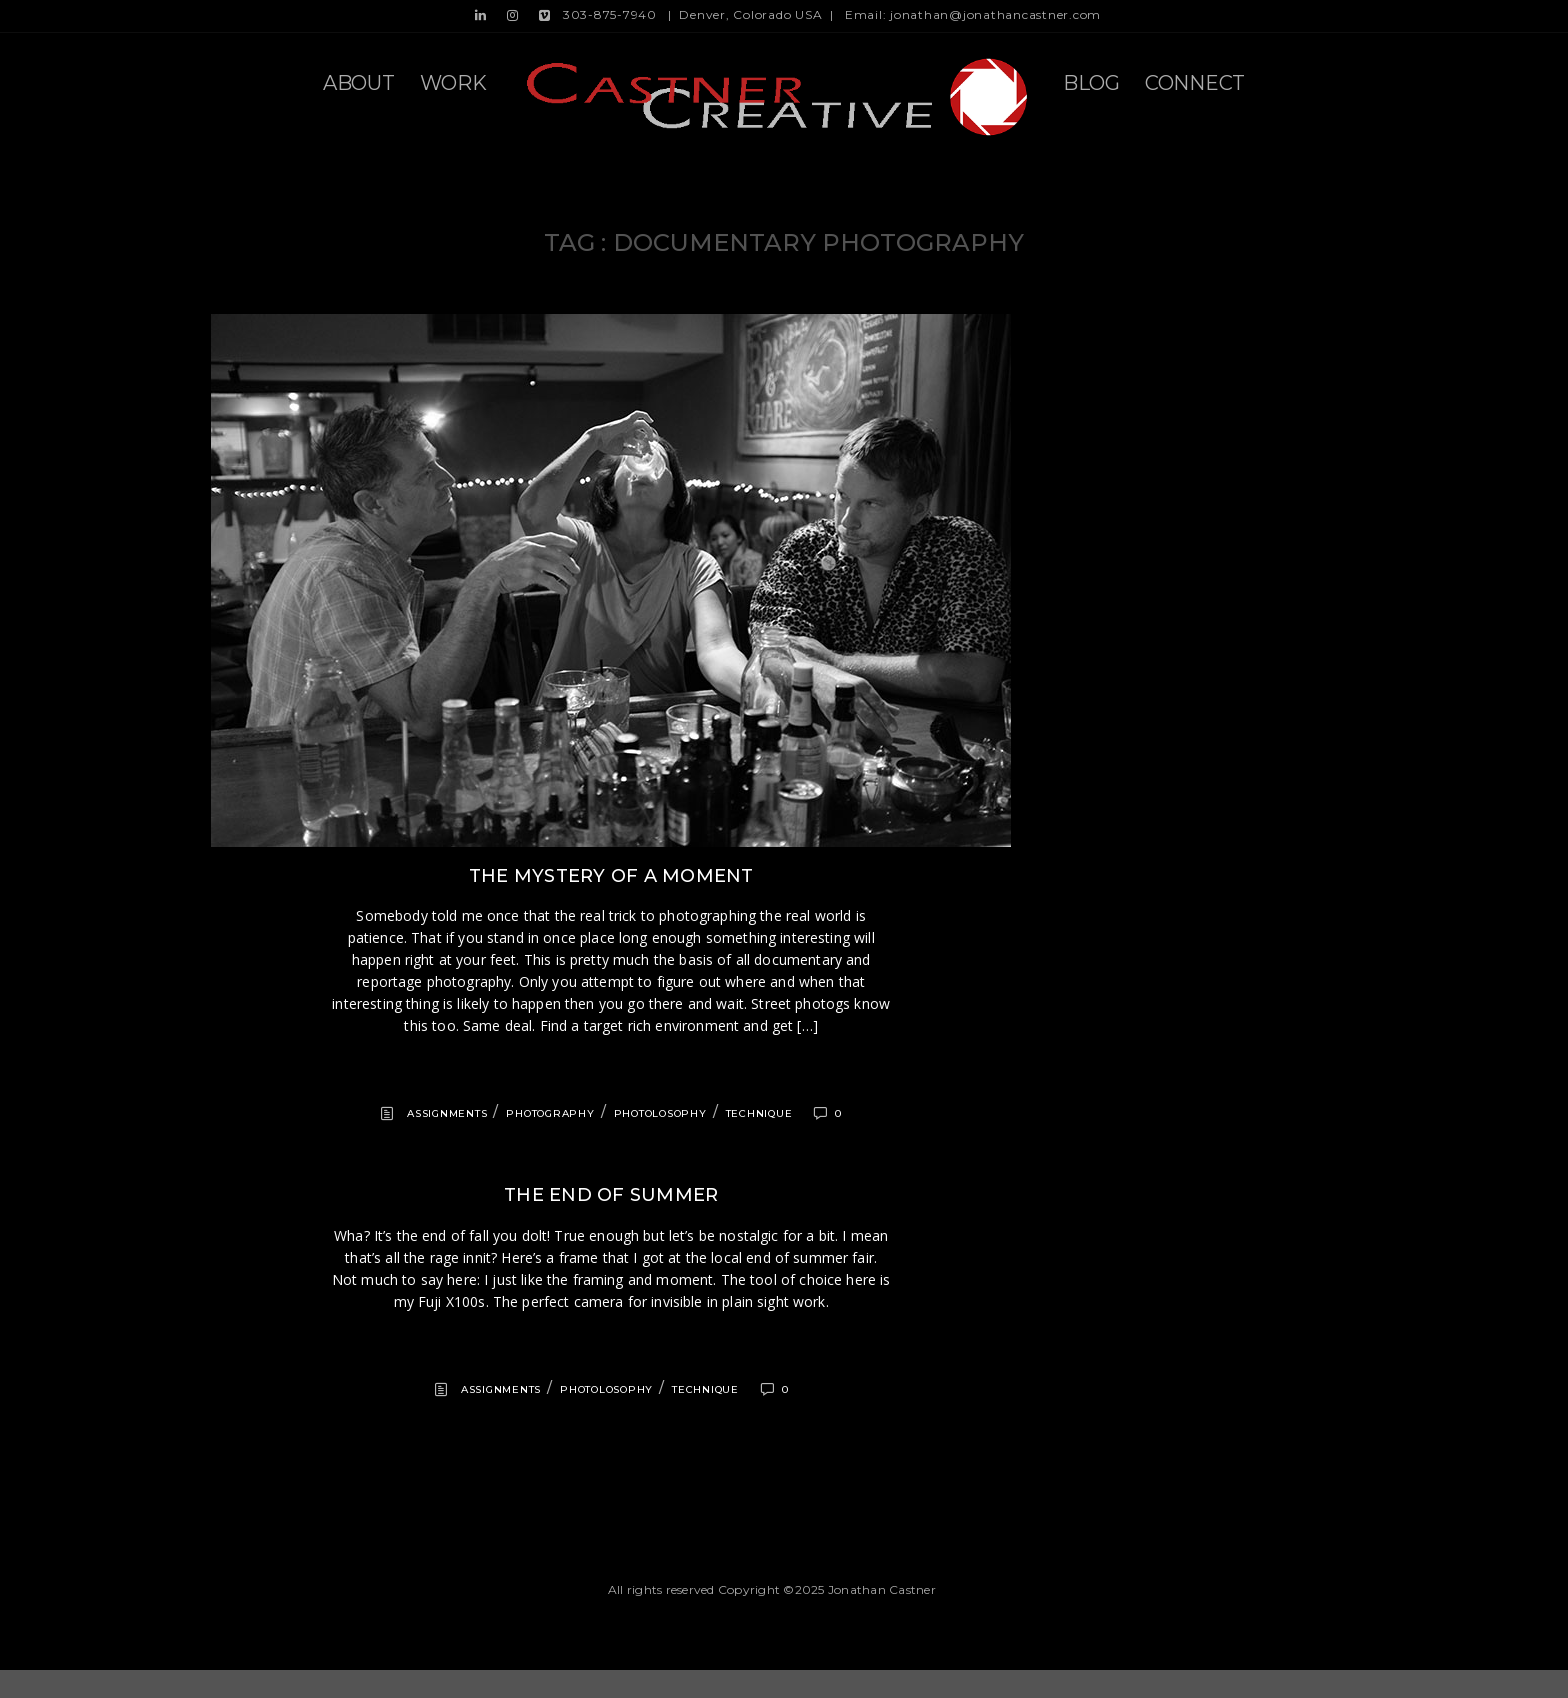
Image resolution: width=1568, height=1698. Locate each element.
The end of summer (611, 1195)
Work (453, 83)
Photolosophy (660, 1113)
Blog (1091, 83)
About (359, 83)
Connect (1195, 83)
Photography (550, 1113)
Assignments (447, 1113)
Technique (759, 1113)
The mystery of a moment (611, 876)
